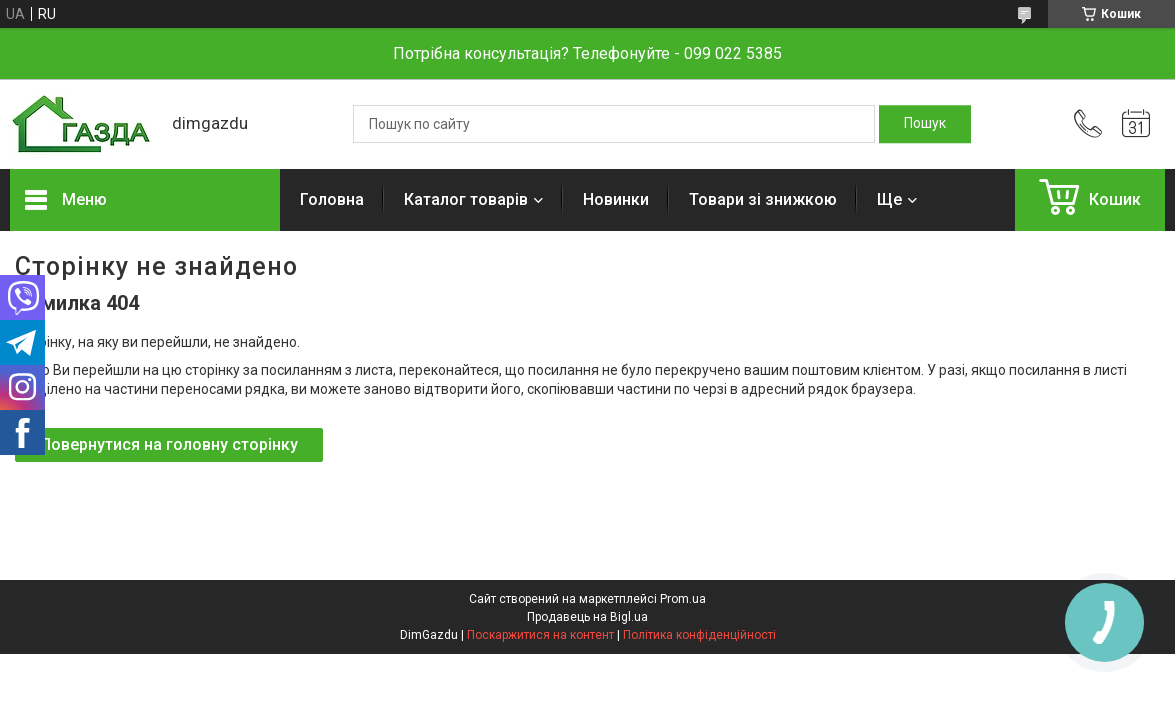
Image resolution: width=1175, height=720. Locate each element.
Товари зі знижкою (763, 199)
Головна (332, 199)
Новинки (616, 199)
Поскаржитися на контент (540, 635)
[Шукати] (925, 124)
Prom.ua (683, 599)
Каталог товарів (466, 199)
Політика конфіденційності (699, 635)
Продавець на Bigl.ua (587, 617)
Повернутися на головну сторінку (169, 444)
